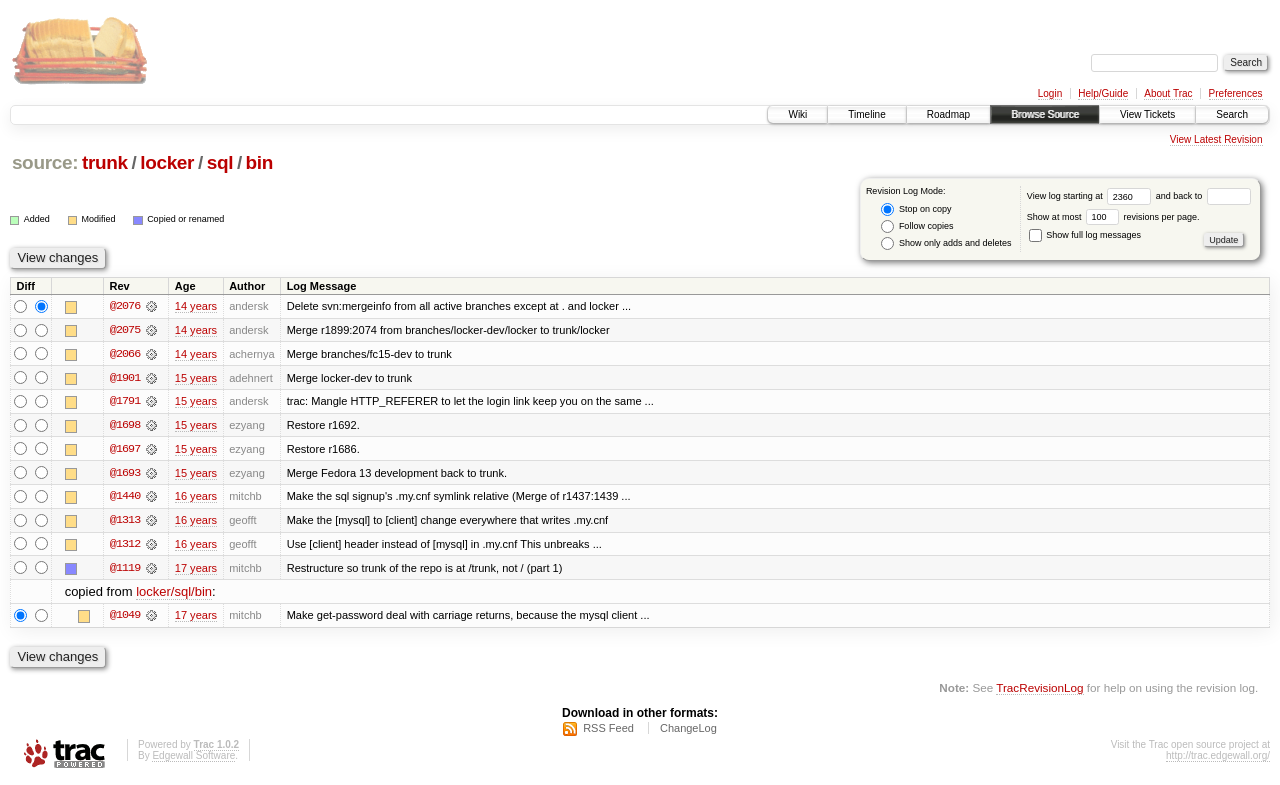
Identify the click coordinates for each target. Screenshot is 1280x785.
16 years (196, 498)
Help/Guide (1103, 93)
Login (1050, 93)
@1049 (125, 618)
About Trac (1168, 93)
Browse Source (1045, 114)
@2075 (125, 330)
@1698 (125, 426)
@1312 (125, 546)
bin (259, 162)
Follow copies (917, 226)
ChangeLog (688, 731)
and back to (1203, 196)
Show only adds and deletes (946, 243)
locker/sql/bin (174, 594)
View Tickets (1147, 114)
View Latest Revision (1216, 139)
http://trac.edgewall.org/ (1218, 758)
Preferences (1236, 93)
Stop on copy (916, 209)
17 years (196, 570)
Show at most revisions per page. (1113, 217)
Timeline (866, 114)
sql (220, 162)
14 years (196, 306)
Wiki (797, 114)
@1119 (125, 570)
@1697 (125, 450)
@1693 (125, 474)
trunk (105, 162)
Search (1232, 114)
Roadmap (948, 114)
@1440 (125, 498)
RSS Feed (608, 731)
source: (45, 162)
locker (167, 162)
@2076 (125, 306)
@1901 (125, 378)
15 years (196, 378)
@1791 (125, 402)
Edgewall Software (193, 758)
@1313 (125, 522)
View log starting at (1091, 196)
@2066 (125, 354)
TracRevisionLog (1039, 690)
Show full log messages (1085, 235)
